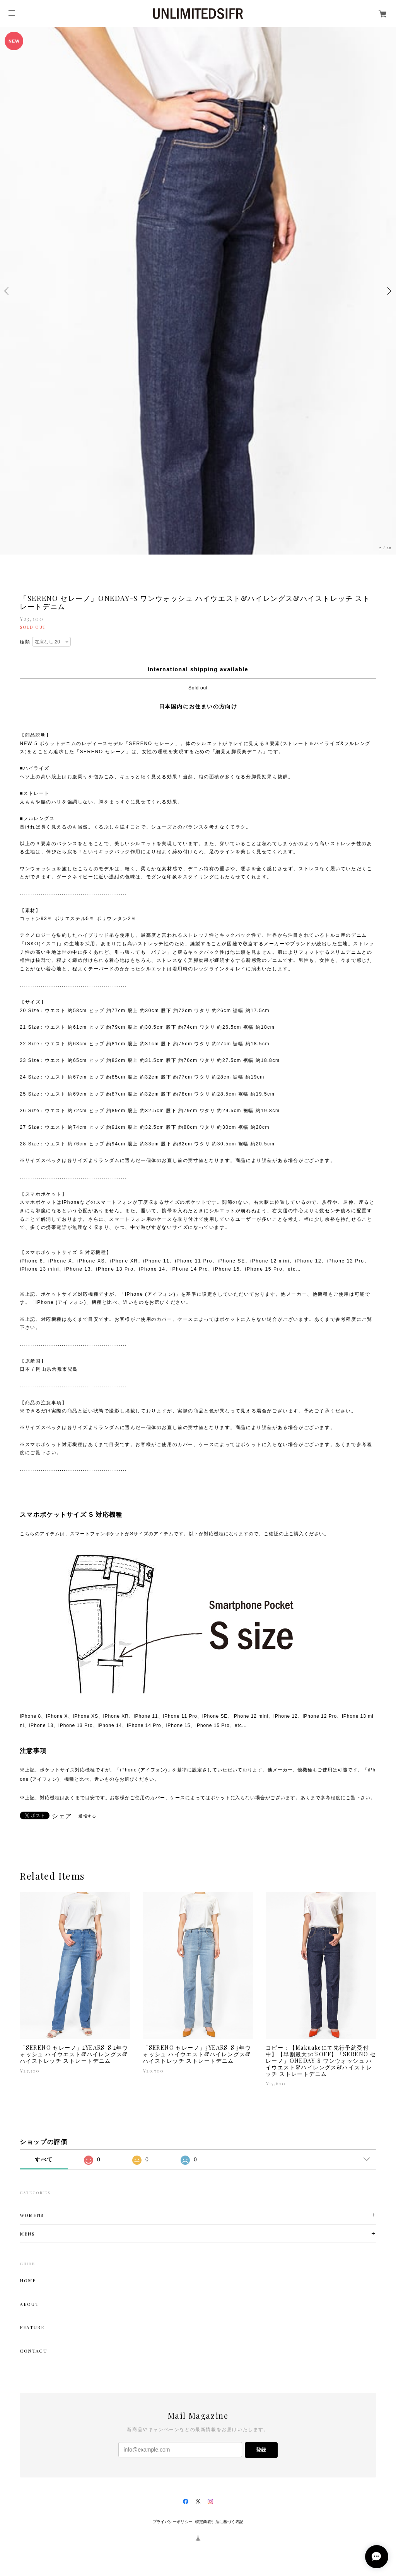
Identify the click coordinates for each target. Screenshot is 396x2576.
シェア (62, 1816)
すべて (44, 2159)
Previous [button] (7, 291)
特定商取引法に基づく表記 (219, 2522)
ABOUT (29, 2304)
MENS (27, 2234)
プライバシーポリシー (173, 2522)
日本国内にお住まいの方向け (198, 706)
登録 (261, 2450)
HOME (28, 2280)
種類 (25, 642)
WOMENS (32, 2215)
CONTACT (33, 2350)
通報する (87, 1816)
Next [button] (388, 291)
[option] (198, 291)
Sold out (198, 688)
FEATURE (32, 2327)
